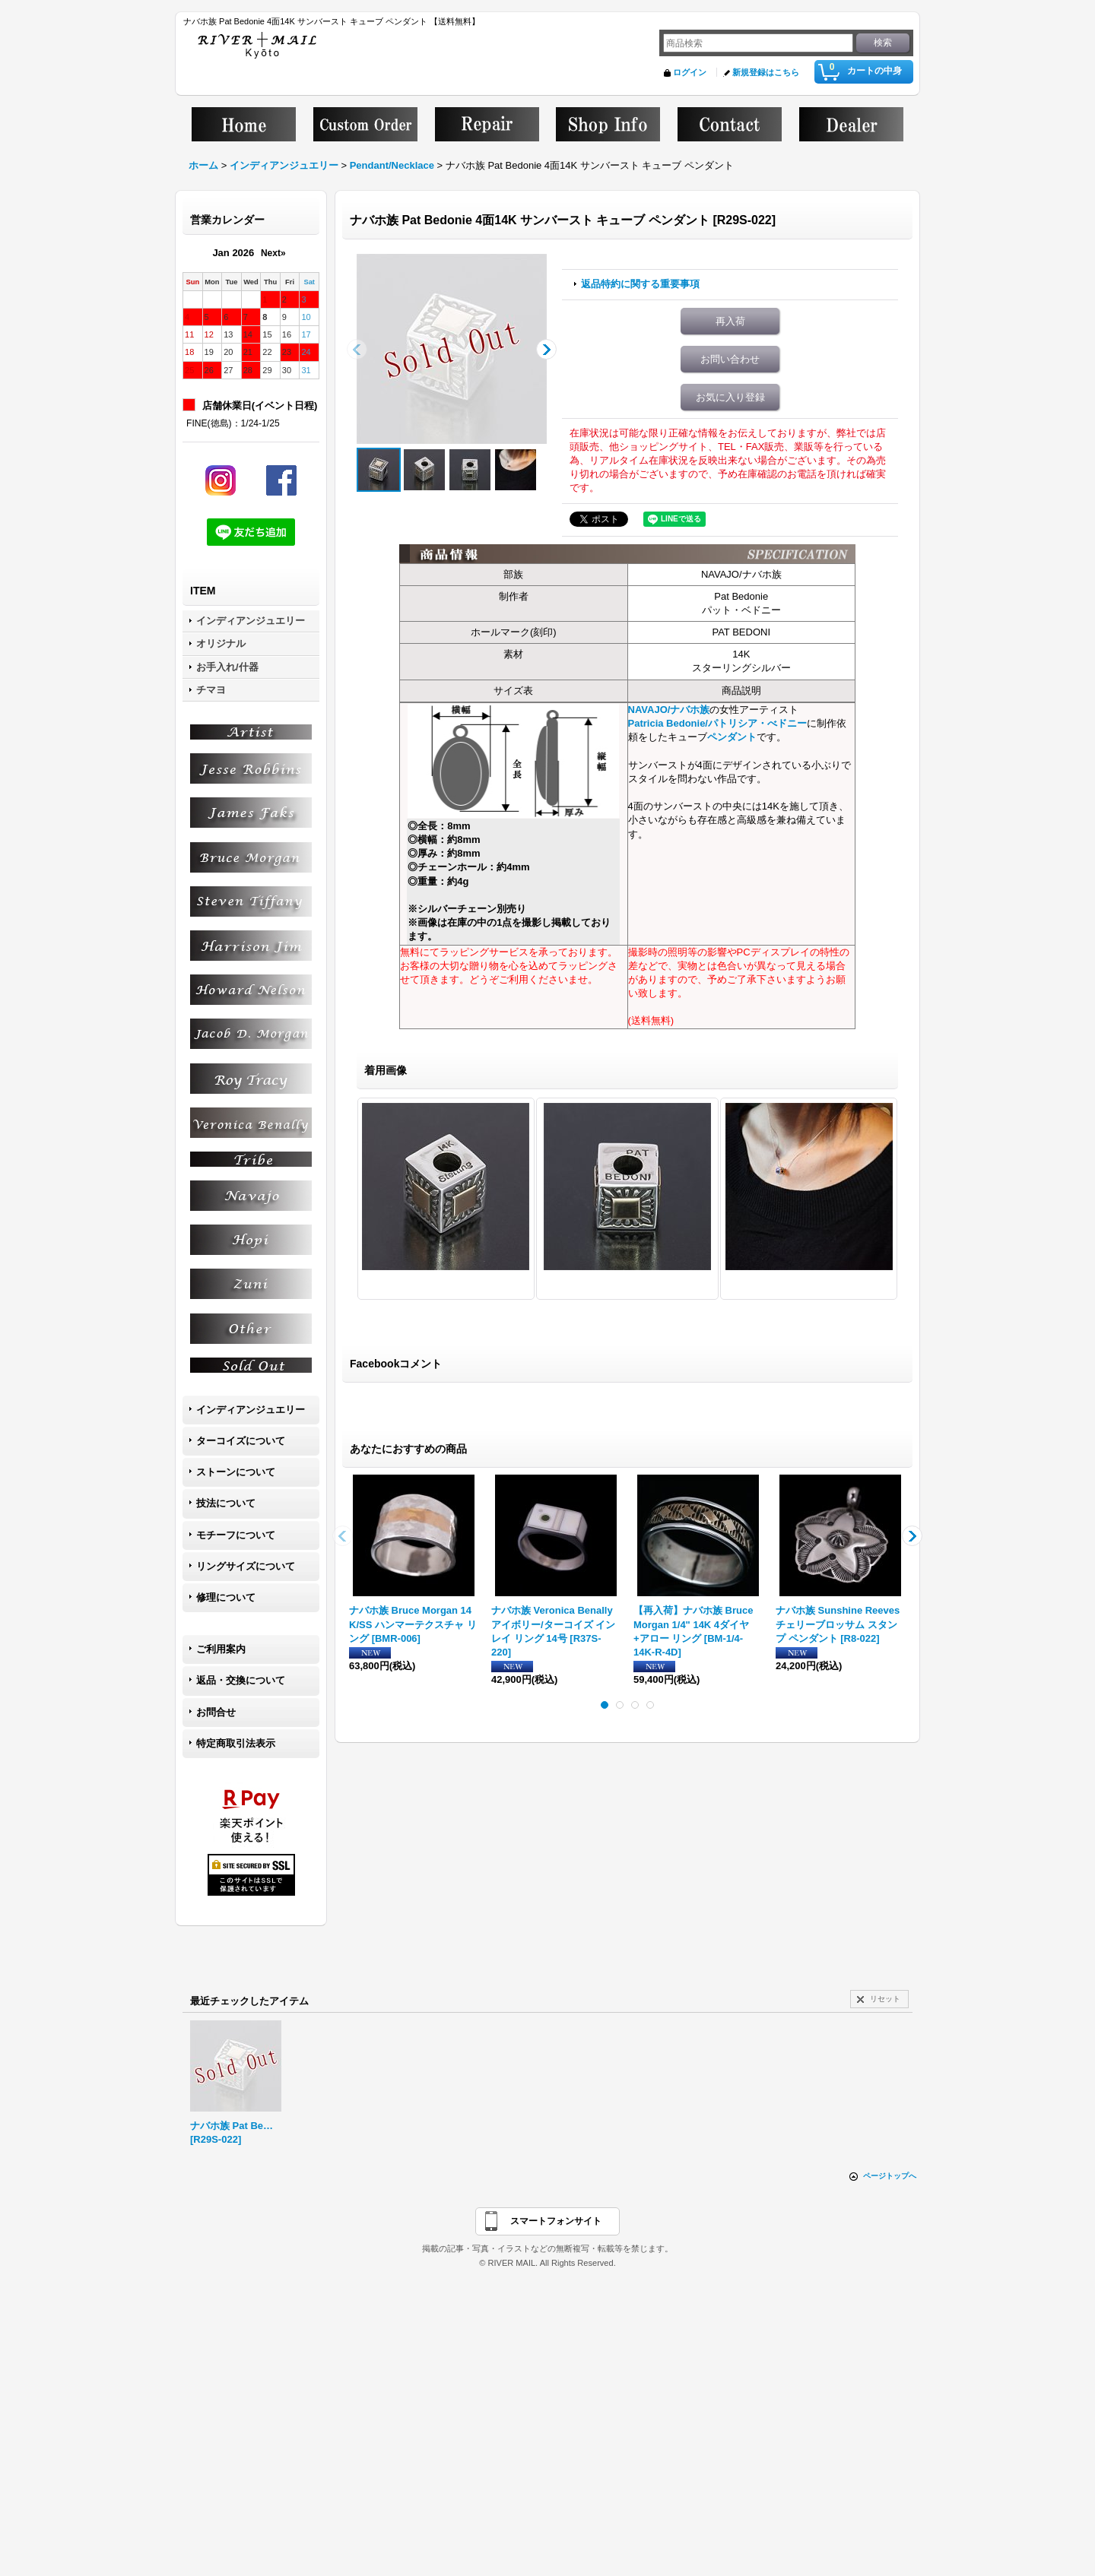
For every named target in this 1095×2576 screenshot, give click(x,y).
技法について (226, 1503)
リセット (885, 1999)
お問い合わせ (730, 359)
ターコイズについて (240, 1440)
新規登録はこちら (765, 72)
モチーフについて (235, 1535)
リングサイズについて (245, 1566)
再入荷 (730, 321)
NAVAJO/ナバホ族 (669, 709)
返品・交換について (240, 1680)
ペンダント (732, 737)
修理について (226, 1597)
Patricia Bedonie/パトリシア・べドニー (717, 723)
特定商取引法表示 (235, 1743)
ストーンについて (235, 1472)
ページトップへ (889, 2176)
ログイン (689, 72)
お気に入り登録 (730, 397)
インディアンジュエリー (250, 1409)
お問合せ (216, 1712)
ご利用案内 (221, 1649)
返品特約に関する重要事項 (640, 284)
